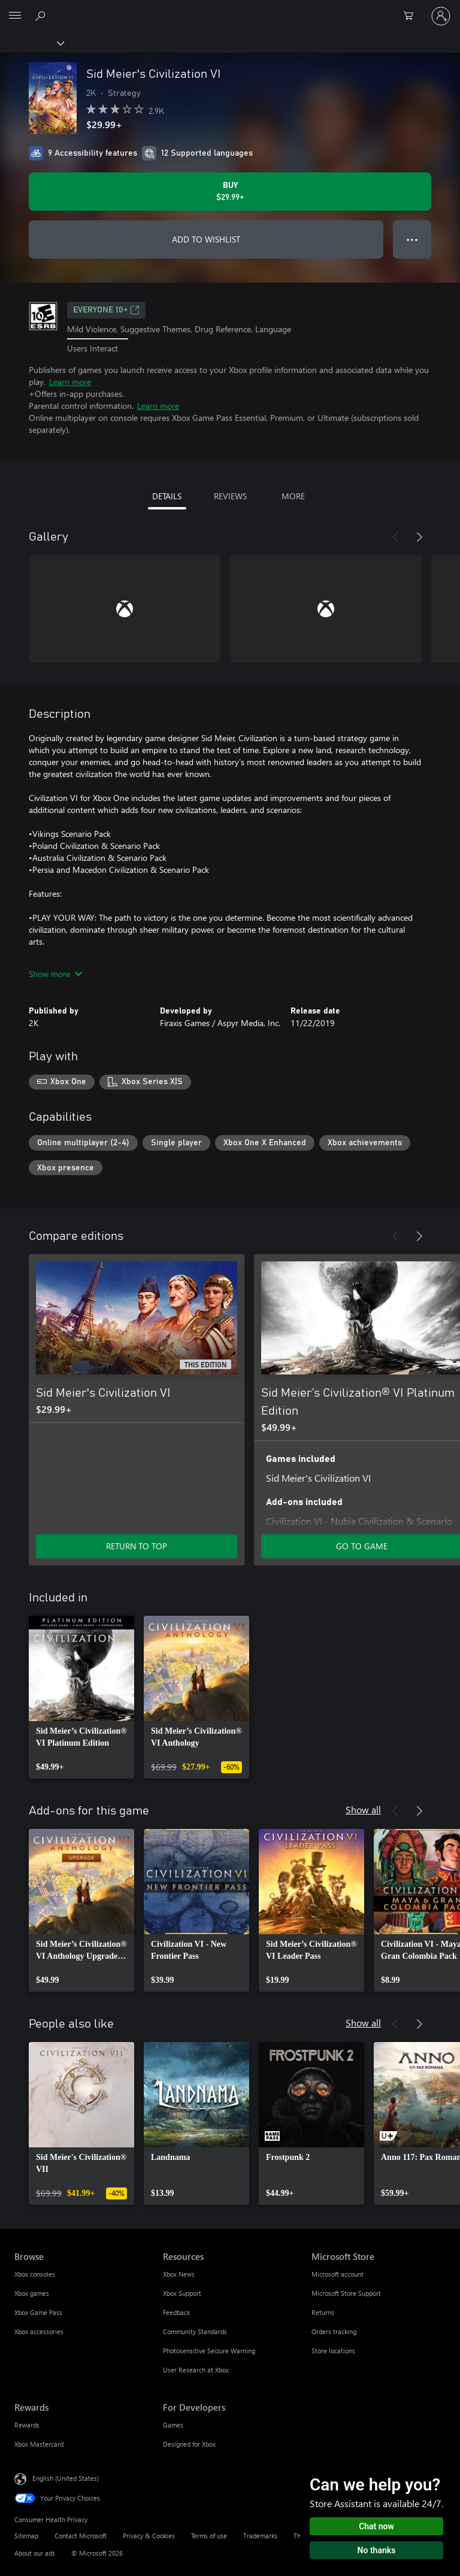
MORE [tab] (293, 496)
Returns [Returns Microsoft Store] (322, 2312)
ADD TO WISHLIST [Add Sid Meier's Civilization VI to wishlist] (206, 239)
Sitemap (26, 2535)
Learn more (70, 381)
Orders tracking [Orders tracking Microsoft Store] (333, 2331)
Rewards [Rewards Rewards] (27, 2425)
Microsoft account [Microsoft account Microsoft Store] (337, 2274)
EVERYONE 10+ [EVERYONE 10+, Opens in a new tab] (106, 310)
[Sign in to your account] (440, 16)
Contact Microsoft (81, 2535)
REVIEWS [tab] (230, 496)
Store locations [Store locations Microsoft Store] (333, 2350)
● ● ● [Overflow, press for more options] (412, 239)
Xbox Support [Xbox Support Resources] (182, 2293)
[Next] (419, 537)
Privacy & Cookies (149, 2535)
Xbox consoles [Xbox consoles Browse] (34, 2274)
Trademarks (260, 2535)
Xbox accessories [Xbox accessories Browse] (38, 2331)
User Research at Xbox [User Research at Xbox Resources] (196, 2370)
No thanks (377, 2550)
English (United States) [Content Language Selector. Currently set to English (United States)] (65, 2478)
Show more (55, 973)
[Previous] (395, 537)
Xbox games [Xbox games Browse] (31, 2293)
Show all (363, 1809)
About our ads (34, 2553)
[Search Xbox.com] (42, 15)
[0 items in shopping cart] (412, 16)
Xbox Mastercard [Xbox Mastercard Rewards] (38, 2444)
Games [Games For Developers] (173, 2425)
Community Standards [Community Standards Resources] (195, 2331)
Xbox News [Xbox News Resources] (179, 2274)
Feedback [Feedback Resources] (176, 2312)
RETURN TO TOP (136, 1546)
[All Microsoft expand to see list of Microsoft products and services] (15, 16)
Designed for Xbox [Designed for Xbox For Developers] (189, 2444)
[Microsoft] (229, 9)
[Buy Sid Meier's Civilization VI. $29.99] (230, 191)
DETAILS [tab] (166, 496)
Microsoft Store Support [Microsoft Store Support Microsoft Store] (346, 2293)
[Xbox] (31, 42)
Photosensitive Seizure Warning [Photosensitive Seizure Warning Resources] (209, 2350)
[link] (81, 1697)
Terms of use (209, 2535)
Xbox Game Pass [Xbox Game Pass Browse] (38, 2312)
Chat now (376, 2526)
